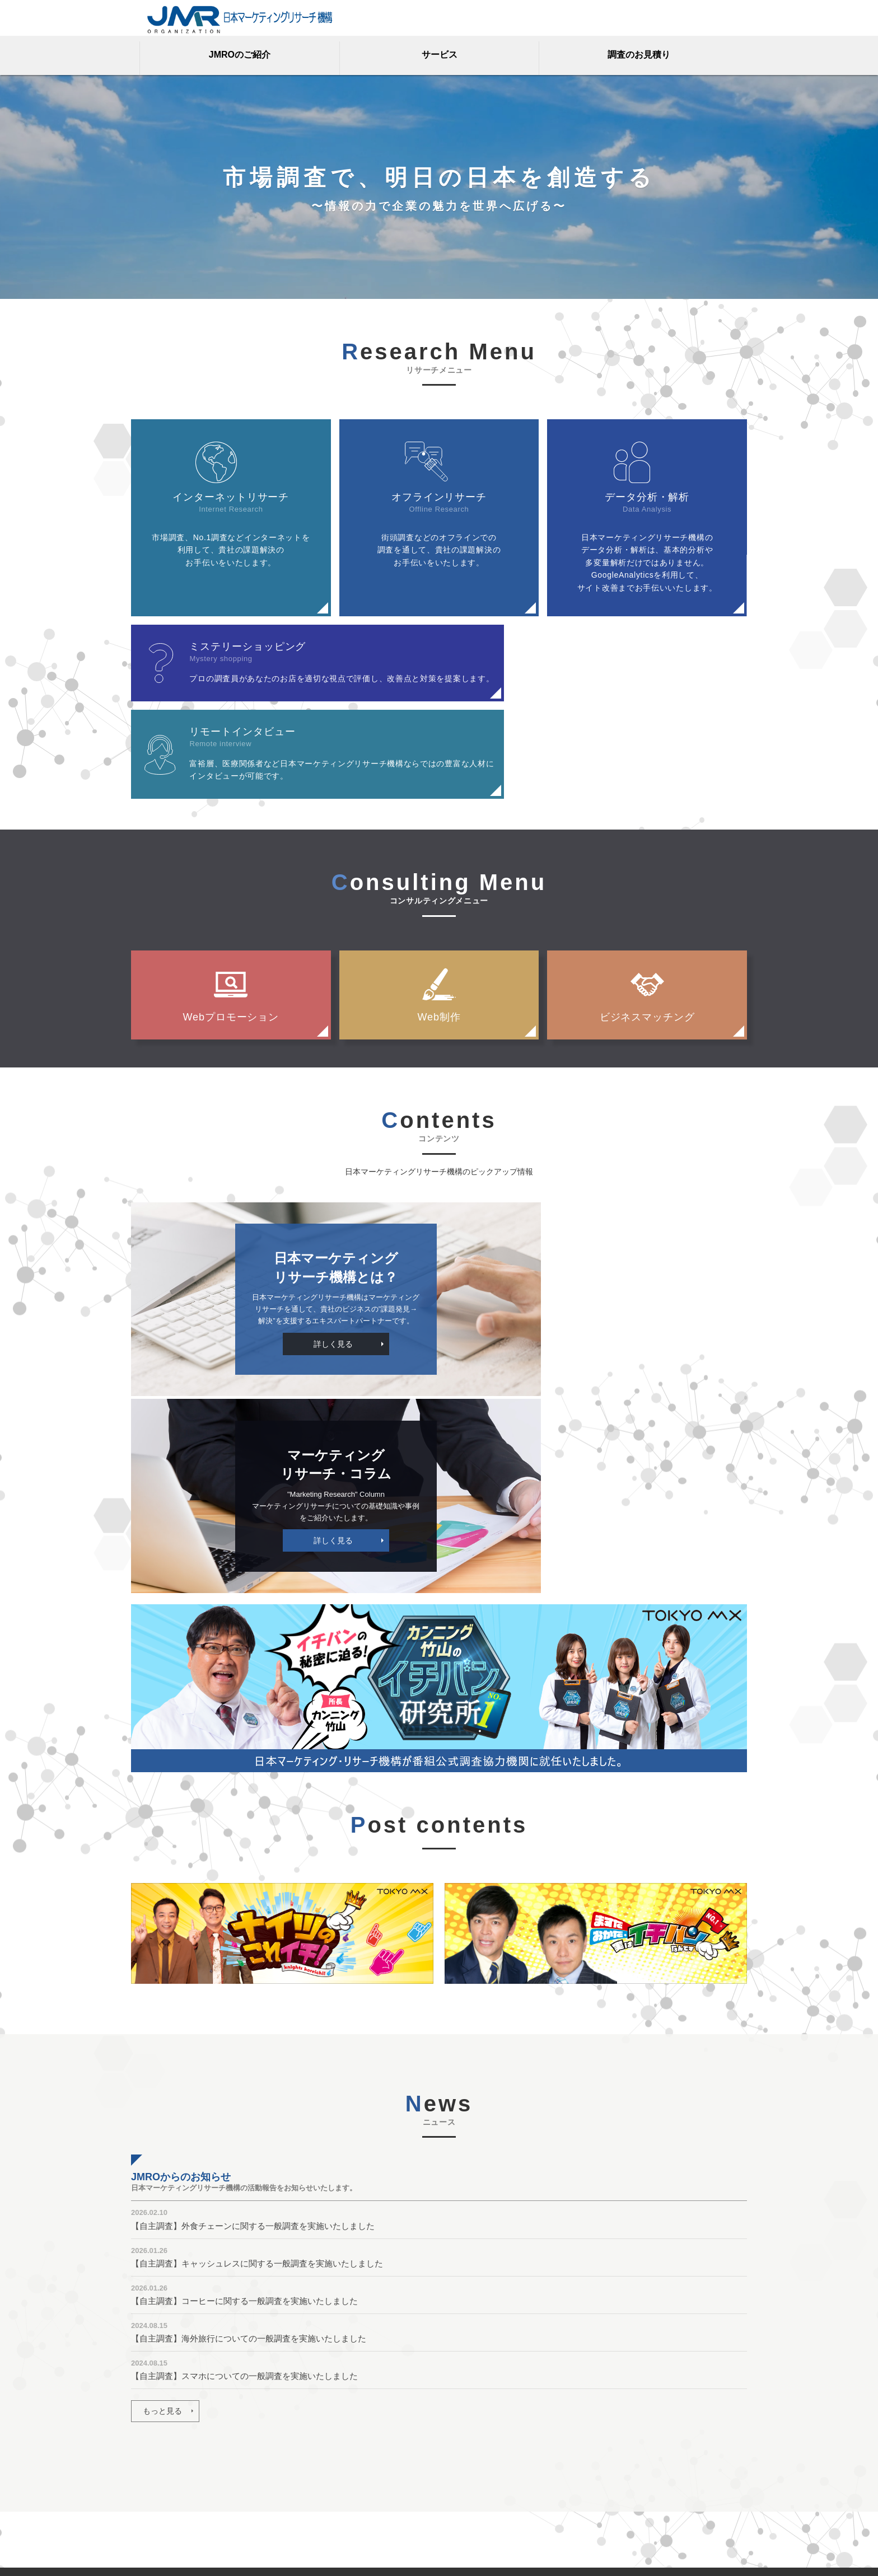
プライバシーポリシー (170, 2447)
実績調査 (351, 2464)
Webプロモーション (231, 932)
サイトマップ (154, 2481)
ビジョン (460, 2397)
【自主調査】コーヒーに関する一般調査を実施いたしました (244, 2024)
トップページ (154, 2354)
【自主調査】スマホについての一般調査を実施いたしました (244, 2099)
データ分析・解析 (319, 2414)
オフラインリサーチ (323, 2397)
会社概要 (146, 2464)
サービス (439, 54)
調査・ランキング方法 (170, 2498)
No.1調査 (312, 2464)
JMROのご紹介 (239, 54)
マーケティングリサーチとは (496, 2445)
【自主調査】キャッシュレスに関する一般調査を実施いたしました (257, 1986)
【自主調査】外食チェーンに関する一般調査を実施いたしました (253, 1949)
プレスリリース (472, 2462)
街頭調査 (350, 2481)
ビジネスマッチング (647, 932)
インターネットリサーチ (331, 2380)
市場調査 (311, 2481)
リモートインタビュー (327, 2447)
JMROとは (464, 2380)
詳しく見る (280, 1262)
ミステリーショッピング (331, 2431)
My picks (460, 2495)
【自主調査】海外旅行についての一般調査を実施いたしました (248, 2061)
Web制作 (438, 932)
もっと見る (162, 2133)
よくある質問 (154, 2414)
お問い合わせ (154, 2431)
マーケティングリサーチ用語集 (186, 2397)
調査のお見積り (639, 54)
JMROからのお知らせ (483, 2479)
